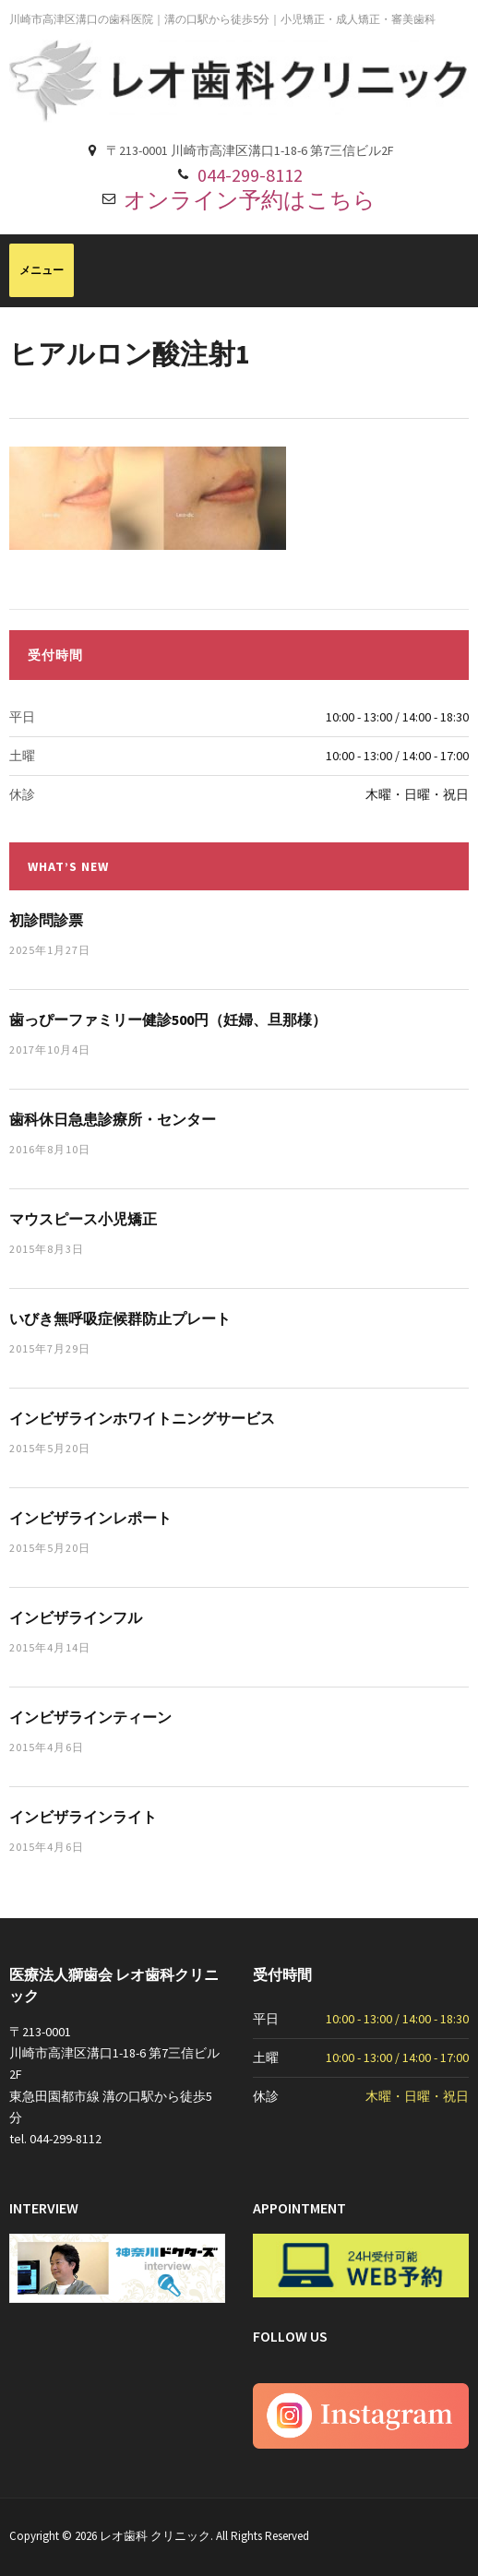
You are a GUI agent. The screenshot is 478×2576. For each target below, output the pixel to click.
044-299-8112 (250, 174)
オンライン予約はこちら (250, 199)
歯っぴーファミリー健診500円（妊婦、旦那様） (168, 1019)
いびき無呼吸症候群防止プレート (120, 1318)
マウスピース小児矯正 (83, 1219)
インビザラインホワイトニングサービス (142, 1418)
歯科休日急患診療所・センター (112, 1119)
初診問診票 (46, 920)
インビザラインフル (75, 1617)
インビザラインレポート (90, 1518)
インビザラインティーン (90, 1717)
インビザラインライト (83, 1816)
